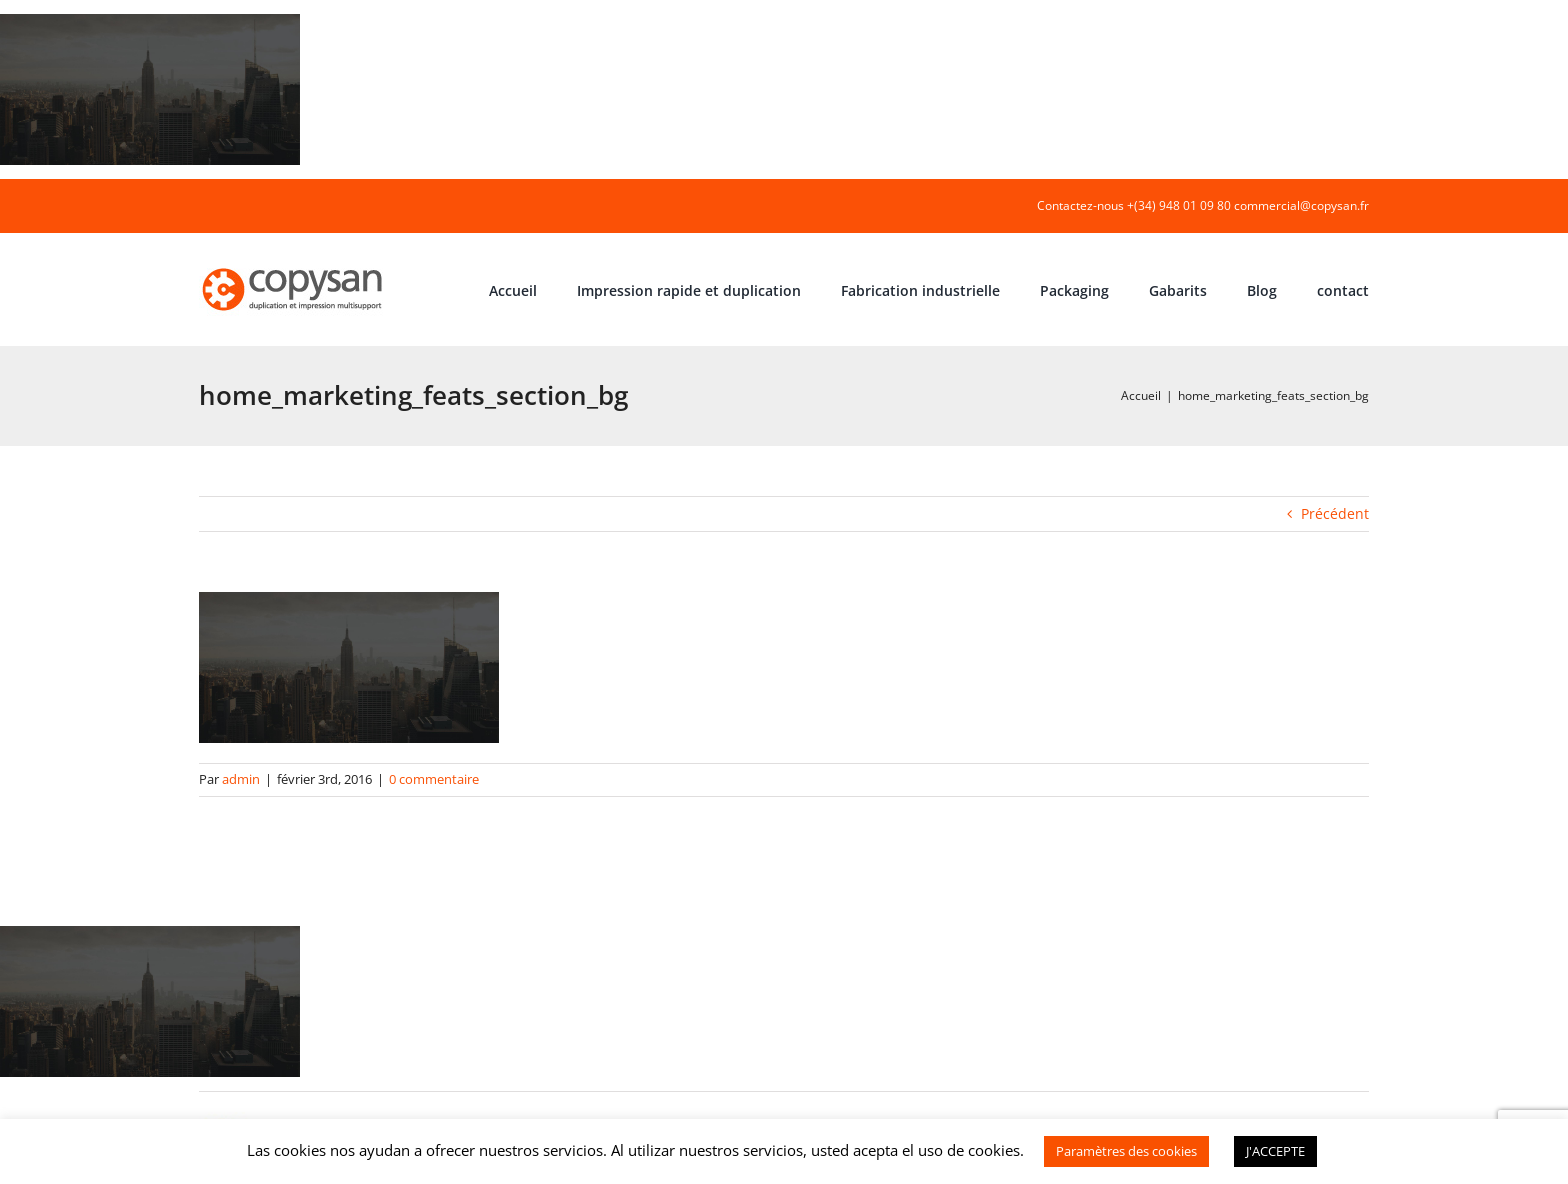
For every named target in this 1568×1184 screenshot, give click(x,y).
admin (241, 779)
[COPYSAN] (294, 266)
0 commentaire (434, 779)
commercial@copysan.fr (1301, 205)
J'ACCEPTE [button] (1275, 1151)
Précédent (1335, 513)
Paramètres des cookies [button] (1126, 1151)
